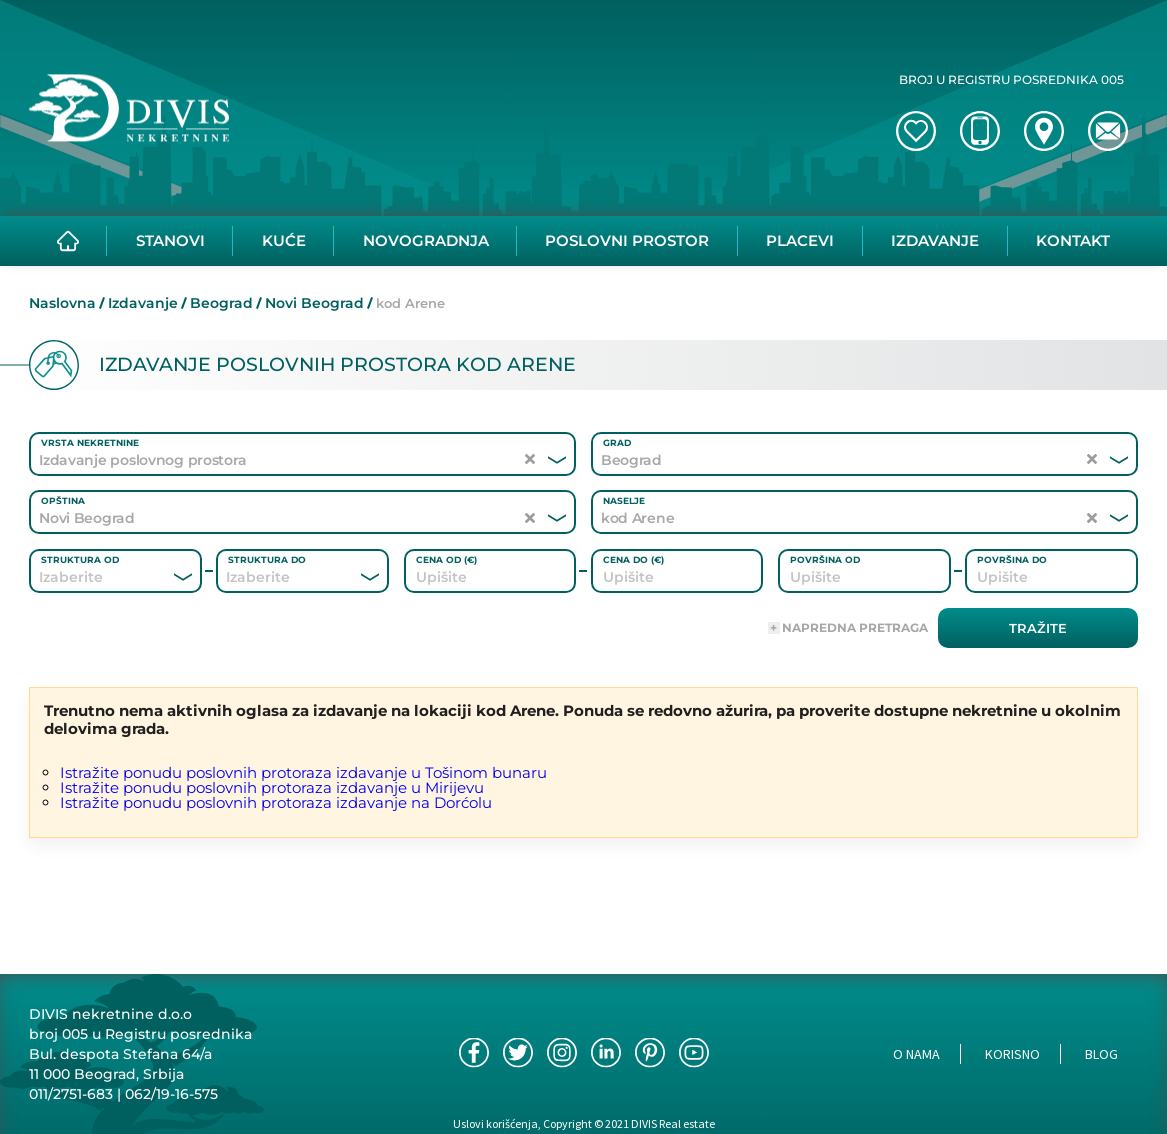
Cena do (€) (633, 559)
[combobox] (88, 577)
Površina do (1012, 559)
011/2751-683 (71, 1094)
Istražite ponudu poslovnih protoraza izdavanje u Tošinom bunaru (303, 772)
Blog (1101, 1054)
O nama (916, 1054)
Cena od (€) (446, 559)
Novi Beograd (314, 303)
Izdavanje (143, 303)
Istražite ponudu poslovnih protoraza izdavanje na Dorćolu (276, 802)
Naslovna (62, 303)
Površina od (825, 559)
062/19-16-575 (171, 1094)
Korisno (1012, 1054)
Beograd (221, 303)
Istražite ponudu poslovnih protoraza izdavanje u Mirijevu (272, 787)
